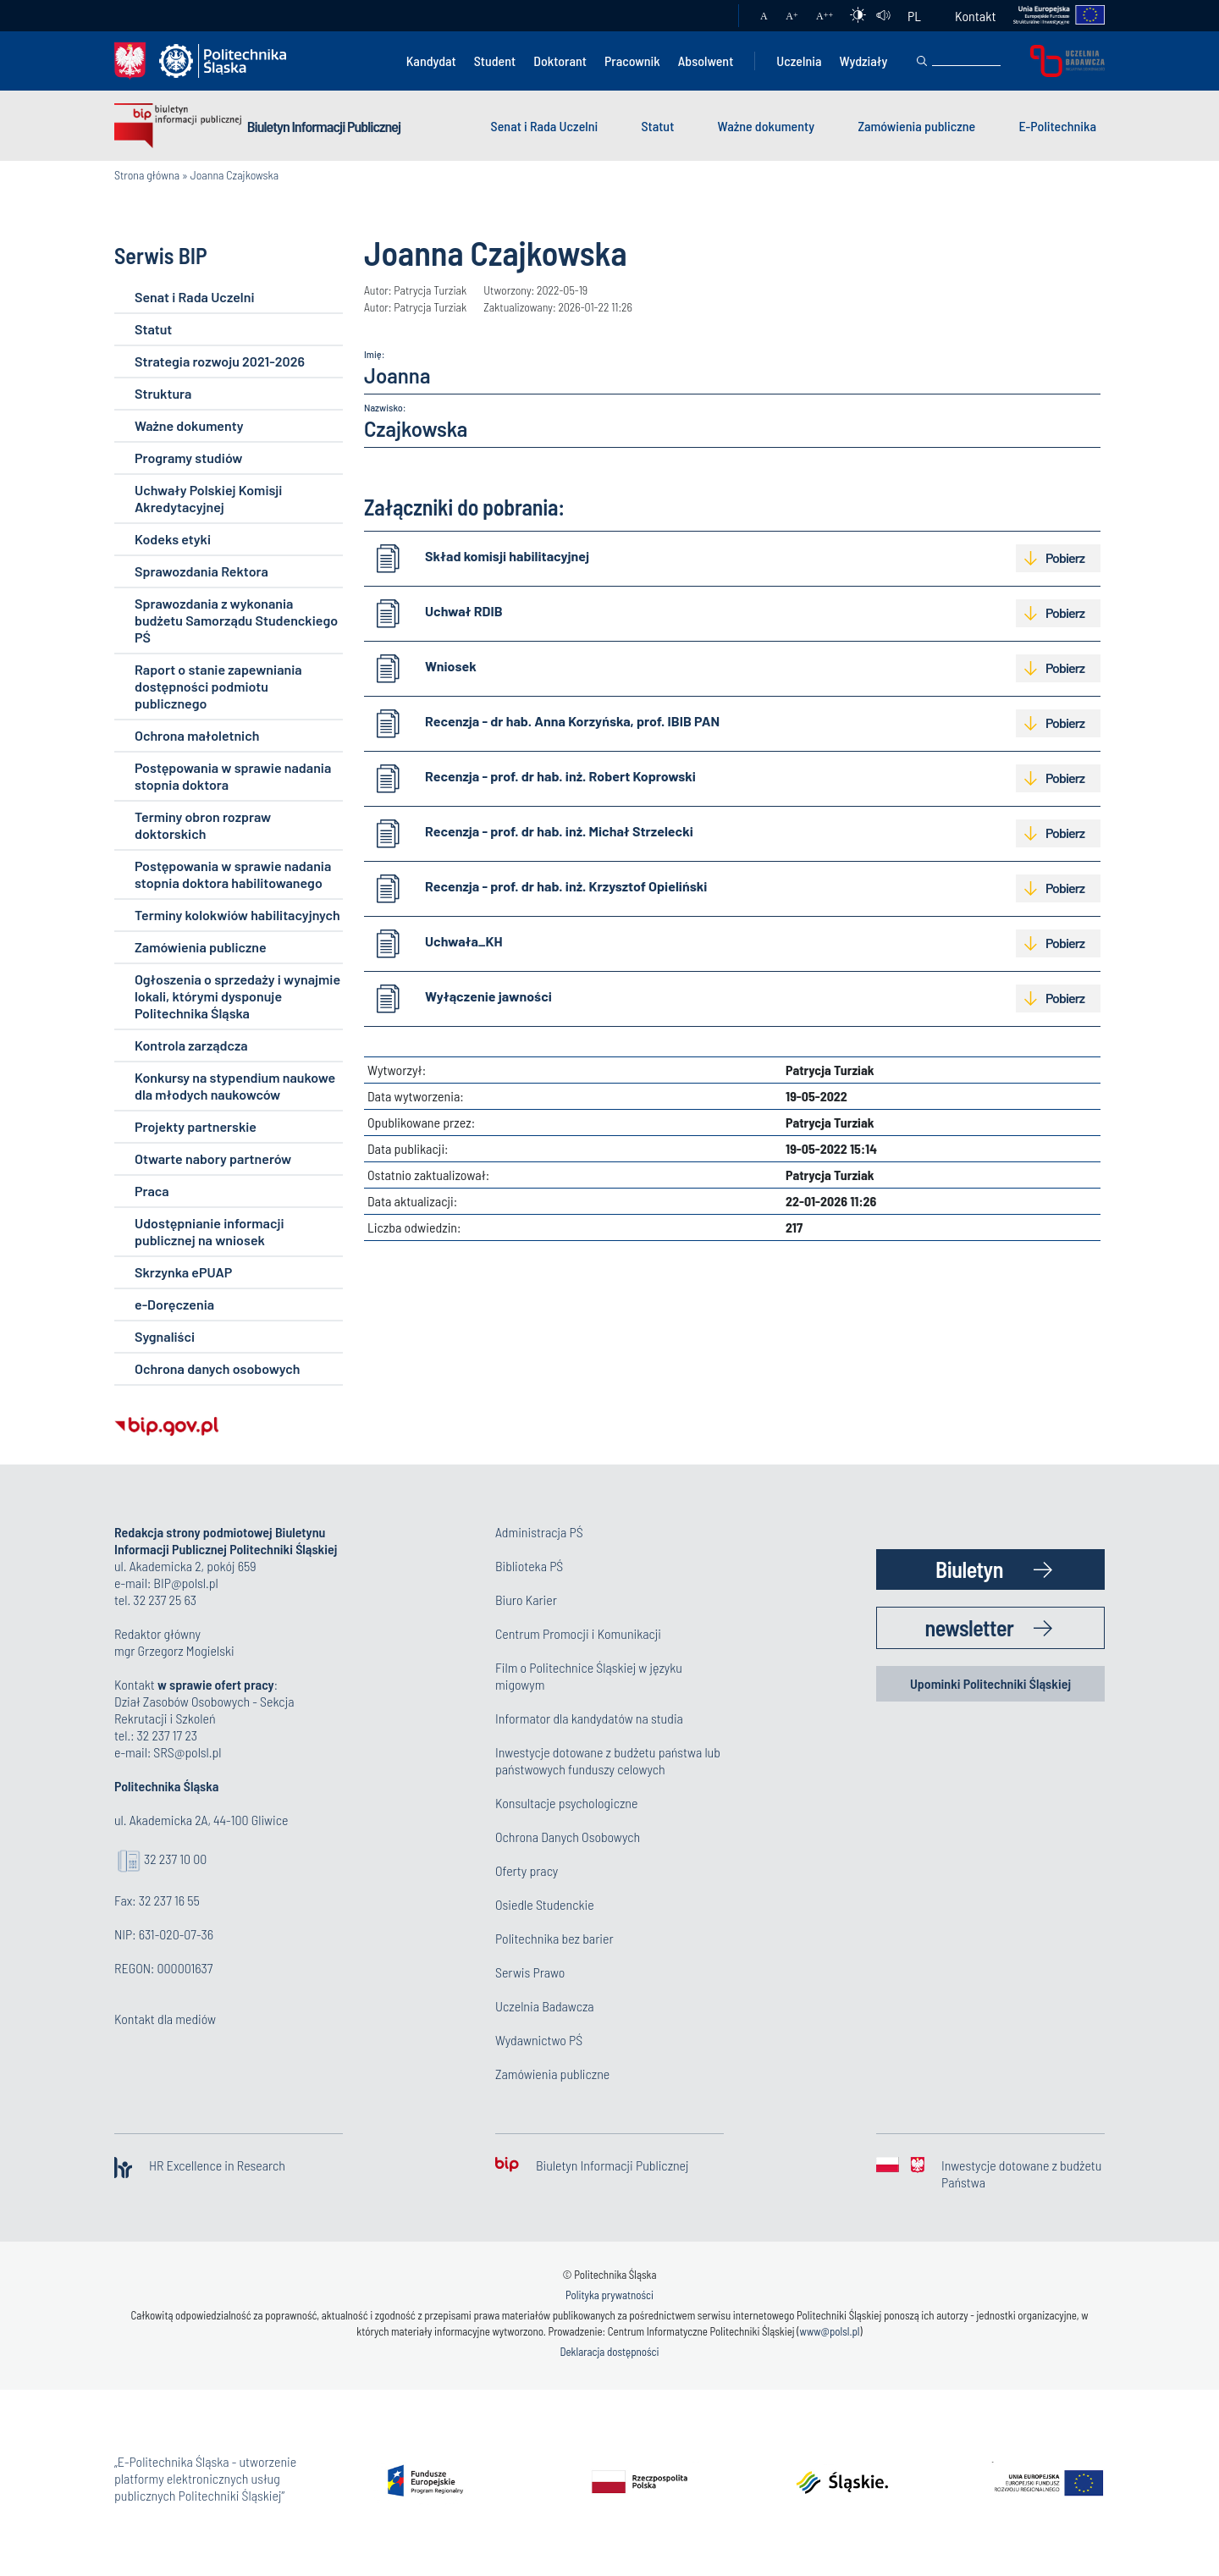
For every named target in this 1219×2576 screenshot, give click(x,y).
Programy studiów (188, 458)
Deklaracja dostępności (609, 2351)
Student (495, 60)
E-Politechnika (1057, 126)
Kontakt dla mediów (165, 2019)
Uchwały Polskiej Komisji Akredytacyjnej (208, 498)
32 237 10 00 (175, 1859)
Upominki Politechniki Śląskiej (990, 1683)
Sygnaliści (165, 1336)
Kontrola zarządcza (191, 1045)
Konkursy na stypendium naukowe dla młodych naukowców (235, 1085)
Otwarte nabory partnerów (213, 1158)
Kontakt (975, 16)
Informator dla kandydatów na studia (589, 1718)
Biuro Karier (526, 1599)
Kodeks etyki (173, 539)
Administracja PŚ (539, 1532)
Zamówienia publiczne (916, 126)
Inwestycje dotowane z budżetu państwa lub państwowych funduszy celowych (607, 1760)
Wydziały (863, 60)
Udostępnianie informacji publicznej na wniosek (209, 1231)
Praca (152, 1191)
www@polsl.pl (830, 2331)
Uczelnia (798, 60)
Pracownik (632, 60)
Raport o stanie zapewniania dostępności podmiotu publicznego (218, 686)
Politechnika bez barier (554, 1938)
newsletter (969, 1627)
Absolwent (706, 60)
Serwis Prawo (530, 1972)
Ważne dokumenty (766, 126)
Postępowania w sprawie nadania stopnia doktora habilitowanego (233, 874)
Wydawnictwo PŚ (538, 2040)
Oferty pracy (526, 1870)
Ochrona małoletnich (197, 735)
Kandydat (431, 60)
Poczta (709, 16)
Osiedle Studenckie (544, 1904)
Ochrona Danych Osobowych (567, 1837)
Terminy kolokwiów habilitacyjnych (237, 915)
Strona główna (146, 175)
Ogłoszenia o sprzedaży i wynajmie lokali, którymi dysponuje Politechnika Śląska (237, 996)
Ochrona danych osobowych (217, 1368)
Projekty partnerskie (195, 1126)
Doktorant (560, 60)
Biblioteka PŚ (529, 1566)
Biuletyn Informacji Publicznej (323, 126)
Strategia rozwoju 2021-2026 (220, 361)
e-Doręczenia (174, 1304)
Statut (657, 126)
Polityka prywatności (609, 2295)
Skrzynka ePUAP (183, 1272)
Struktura (163, 393)
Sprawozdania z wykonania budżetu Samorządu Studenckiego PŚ (236, 620)
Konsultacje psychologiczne (566, 1803)
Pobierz (1064, 557)
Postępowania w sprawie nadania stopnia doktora (233, 775)
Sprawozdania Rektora (201, 571)
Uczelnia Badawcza (544, 2006)
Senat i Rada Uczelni (544, 126)
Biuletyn (969, 1569)
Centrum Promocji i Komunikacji (578, 1633)
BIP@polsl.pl (185, 1583)
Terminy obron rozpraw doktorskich (203, 824)
